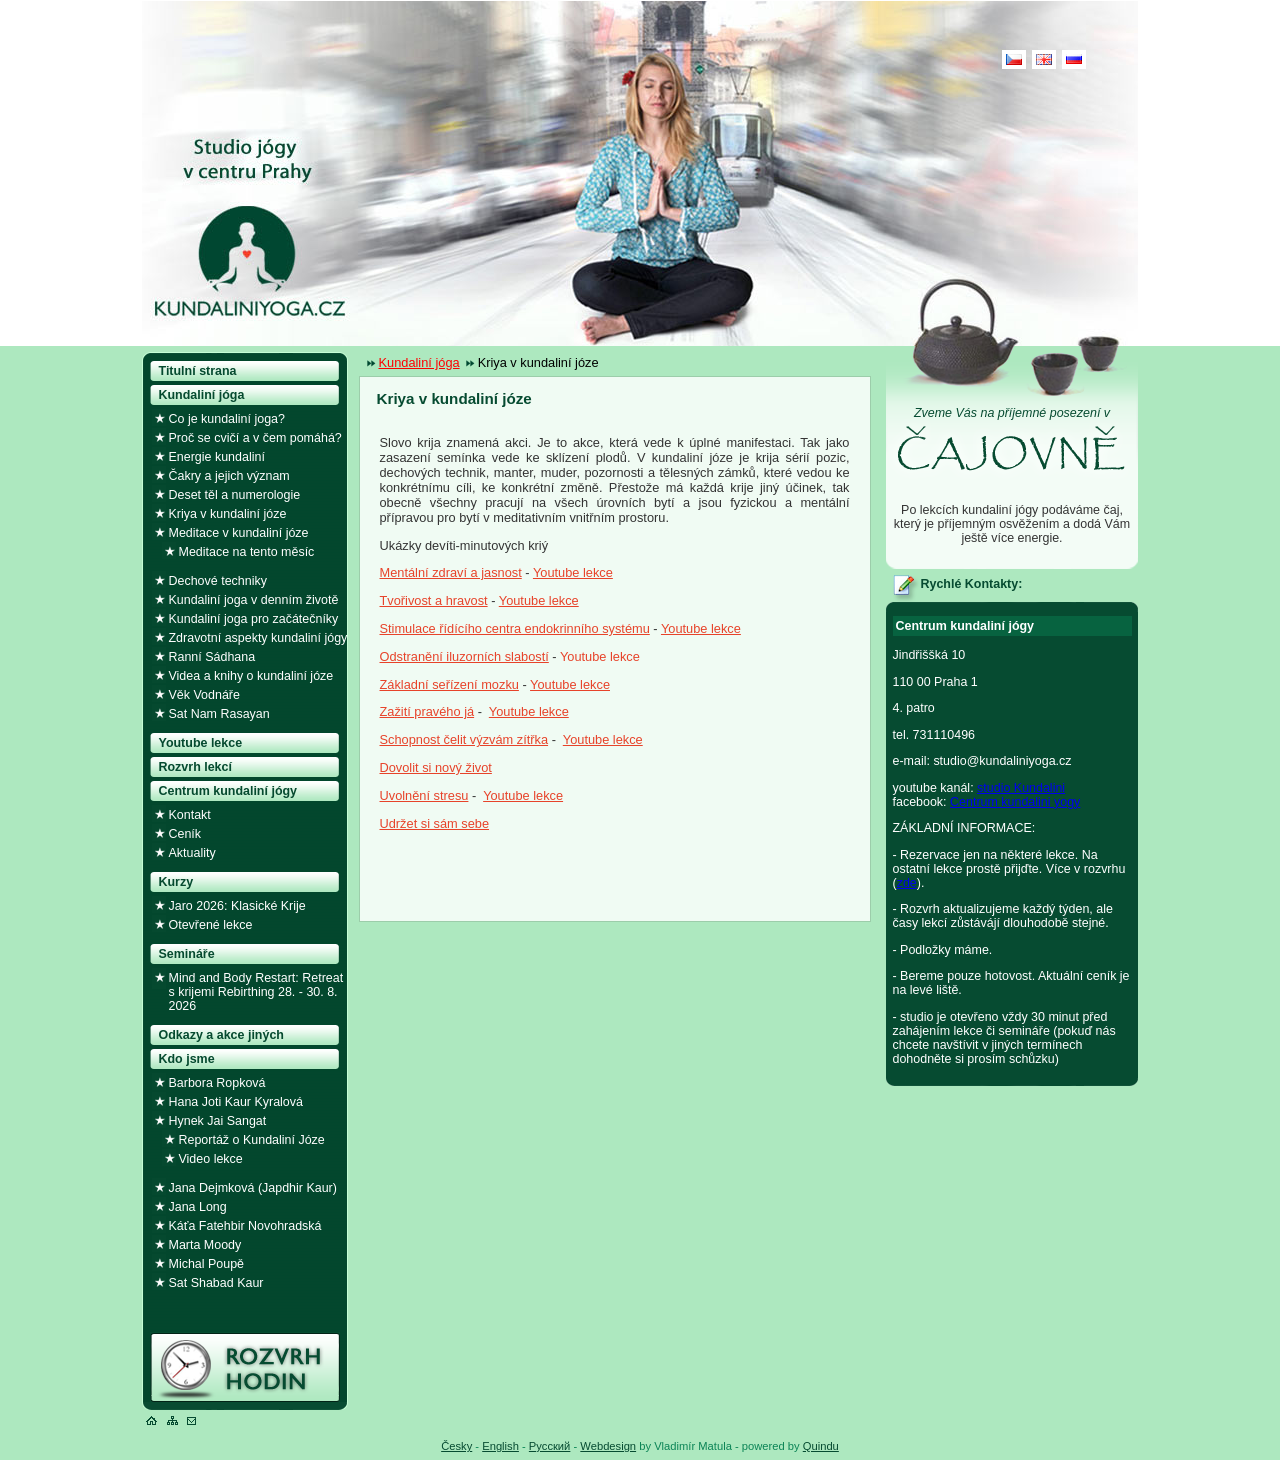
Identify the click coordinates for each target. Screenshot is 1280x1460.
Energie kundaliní (217, 457)
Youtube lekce (573, 572)
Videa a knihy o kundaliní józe (251, 676)
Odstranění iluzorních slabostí (464, 656)
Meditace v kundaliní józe (239, 533)
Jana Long (198, 1207)
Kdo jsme (187, 1059)
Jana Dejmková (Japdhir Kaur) (253, 1188)
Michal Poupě (207, 1264)
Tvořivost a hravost (434, 600)
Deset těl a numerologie (235, 495)
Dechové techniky (218, 581)
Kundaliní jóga (419, 362)
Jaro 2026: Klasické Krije (237, 906)
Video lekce (211, 1159)
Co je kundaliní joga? (227, 419)
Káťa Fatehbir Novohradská (245, 1226)
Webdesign (608, 1446)
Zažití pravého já (427, 711)
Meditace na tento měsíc (247, 552)
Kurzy (176, 882)
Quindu (821, 1446)
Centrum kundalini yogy (1015, 802)
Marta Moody (205, 1245)
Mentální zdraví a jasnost (451, 572)
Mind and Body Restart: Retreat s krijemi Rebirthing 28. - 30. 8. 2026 (256, 992)
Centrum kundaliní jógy (228, 791)
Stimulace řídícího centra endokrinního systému (515, 628)
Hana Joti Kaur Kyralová (236, 1102)
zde (907, 883)
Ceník (185, 834)
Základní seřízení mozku (449, 684)
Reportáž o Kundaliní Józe (252, 1140)
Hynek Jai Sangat (218, 1121)
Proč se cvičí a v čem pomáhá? (255, 438)
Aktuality (192, 853)
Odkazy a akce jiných (221, 1035)
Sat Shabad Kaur (216, 1283)
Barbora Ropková (217, 1083)
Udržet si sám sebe (435, 823)
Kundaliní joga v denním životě (254, 600)
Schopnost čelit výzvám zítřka (464, 739)
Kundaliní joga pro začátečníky (254, 619)
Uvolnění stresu (424, 795)
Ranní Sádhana (212, 657)
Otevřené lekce (211, 925)
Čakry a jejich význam (229, 476)
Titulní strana (198, 371)
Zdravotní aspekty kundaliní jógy (258, 638)
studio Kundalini (1021, 788)
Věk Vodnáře (204, 695)
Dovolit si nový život (436, 767)
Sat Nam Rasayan (219, 714)
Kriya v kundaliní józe (228, 514)
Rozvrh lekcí (195, 767)
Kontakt (190, 815)
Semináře (187, 954)
